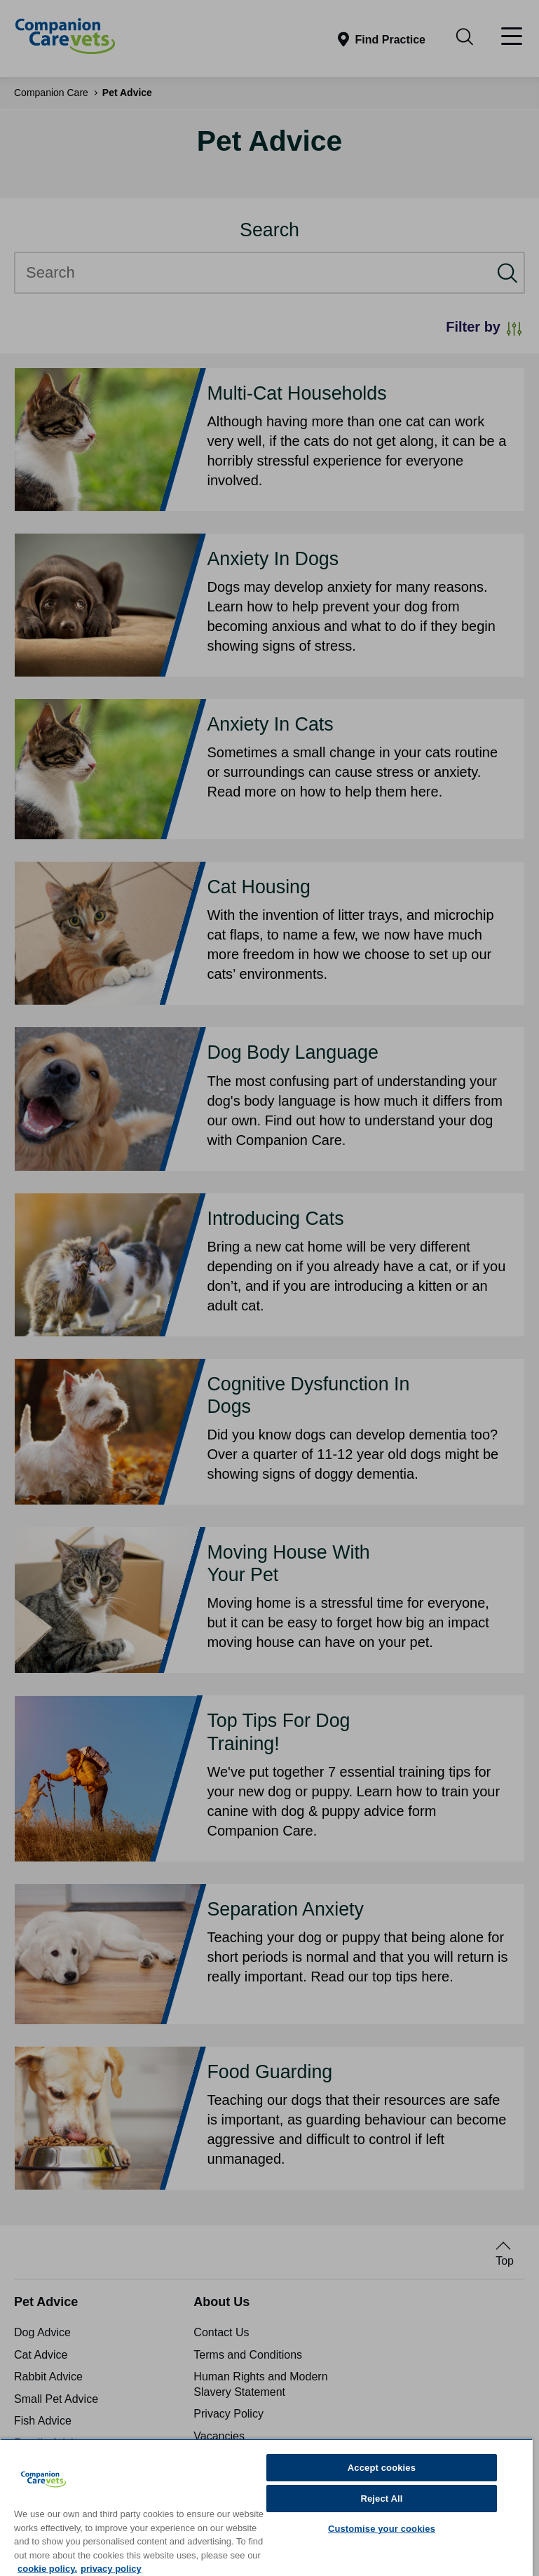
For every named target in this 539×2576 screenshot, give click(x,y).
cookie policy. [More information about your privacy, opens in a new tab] (47, 2568)
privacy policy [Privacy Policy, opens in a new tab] (111, 2568)
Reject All (381, 2498)
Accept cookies (382, 2467)
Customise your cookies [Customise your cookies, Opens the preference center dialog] (381, 2528)
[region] (266, 2507)
